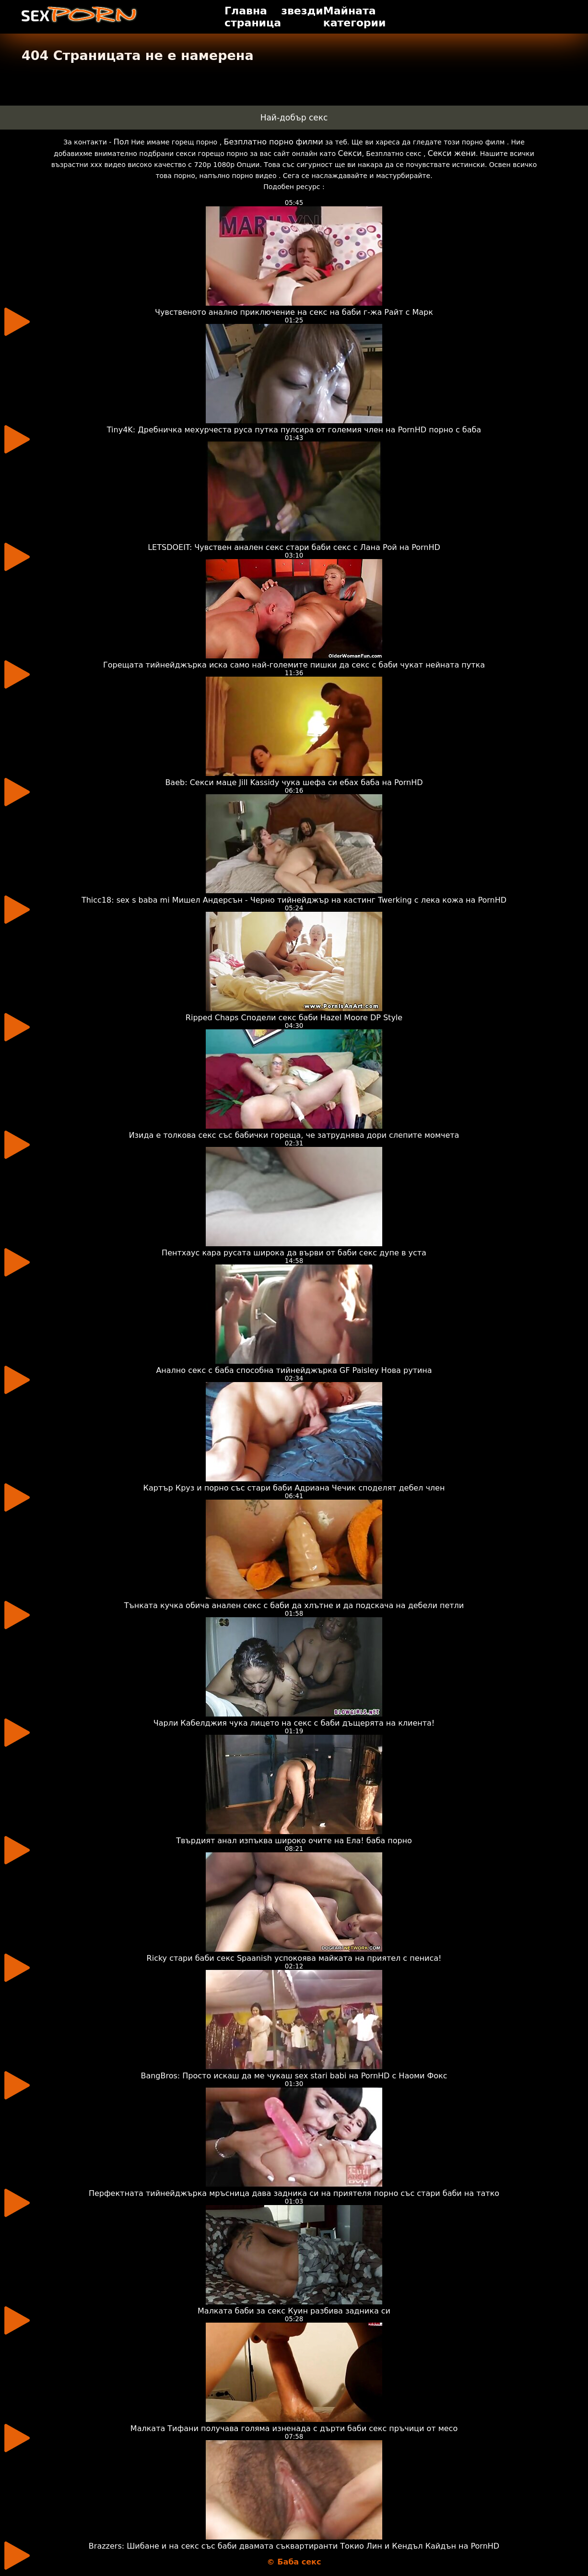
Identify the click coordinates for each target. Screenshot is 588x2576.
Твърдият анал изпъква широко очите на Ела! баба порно (294, 1840)
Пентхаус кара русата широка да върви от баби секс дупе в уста (294, 1252)
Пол (121, 141)
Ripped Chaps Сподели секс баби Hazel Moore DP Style (294, 1017)
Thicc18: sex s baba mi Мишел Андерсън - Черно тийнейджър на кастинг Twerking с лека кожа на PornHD (294, 900)
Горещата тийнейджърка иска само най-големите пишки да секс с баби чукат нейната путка (294, 664)
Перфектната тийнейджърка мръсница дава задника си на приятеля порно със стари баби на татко (294, 2193)
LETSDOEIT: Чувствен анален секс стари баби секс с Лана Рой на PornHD (294, 547)
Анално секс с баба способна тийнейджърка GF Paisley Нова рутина (294, 1370)
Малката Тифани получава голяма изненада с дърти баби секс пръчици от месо (294, 2428)
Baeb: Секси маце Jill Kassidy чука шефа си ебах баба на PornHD (294, 782)
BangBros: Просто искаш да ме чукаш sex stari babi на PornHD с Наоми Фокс (294, 2075)
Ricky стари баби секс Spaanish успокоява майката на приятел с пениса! (294, 1958)
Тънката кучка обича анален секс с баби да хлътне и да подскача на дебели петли (294, 1605)
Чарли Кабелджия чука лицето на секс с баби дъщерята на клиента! (294, 1723)
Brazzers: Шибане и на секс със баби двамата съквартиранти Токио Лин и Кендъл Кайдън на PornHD (294, 2546)
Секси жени (452, 153)
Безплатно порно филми (273, 141)
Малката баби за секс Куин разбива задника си (294, 2310)
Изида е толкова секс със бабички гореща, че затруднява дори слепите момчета (294, 1135)
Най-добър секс (294, 117)
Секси (350, 153)
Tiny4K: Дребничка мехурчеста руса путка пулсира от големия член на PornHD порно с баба (294, 429)
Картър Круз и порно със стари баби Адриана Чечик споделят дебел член (294, 1487)
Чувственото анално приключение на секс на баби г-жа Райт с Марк (294, 312)
